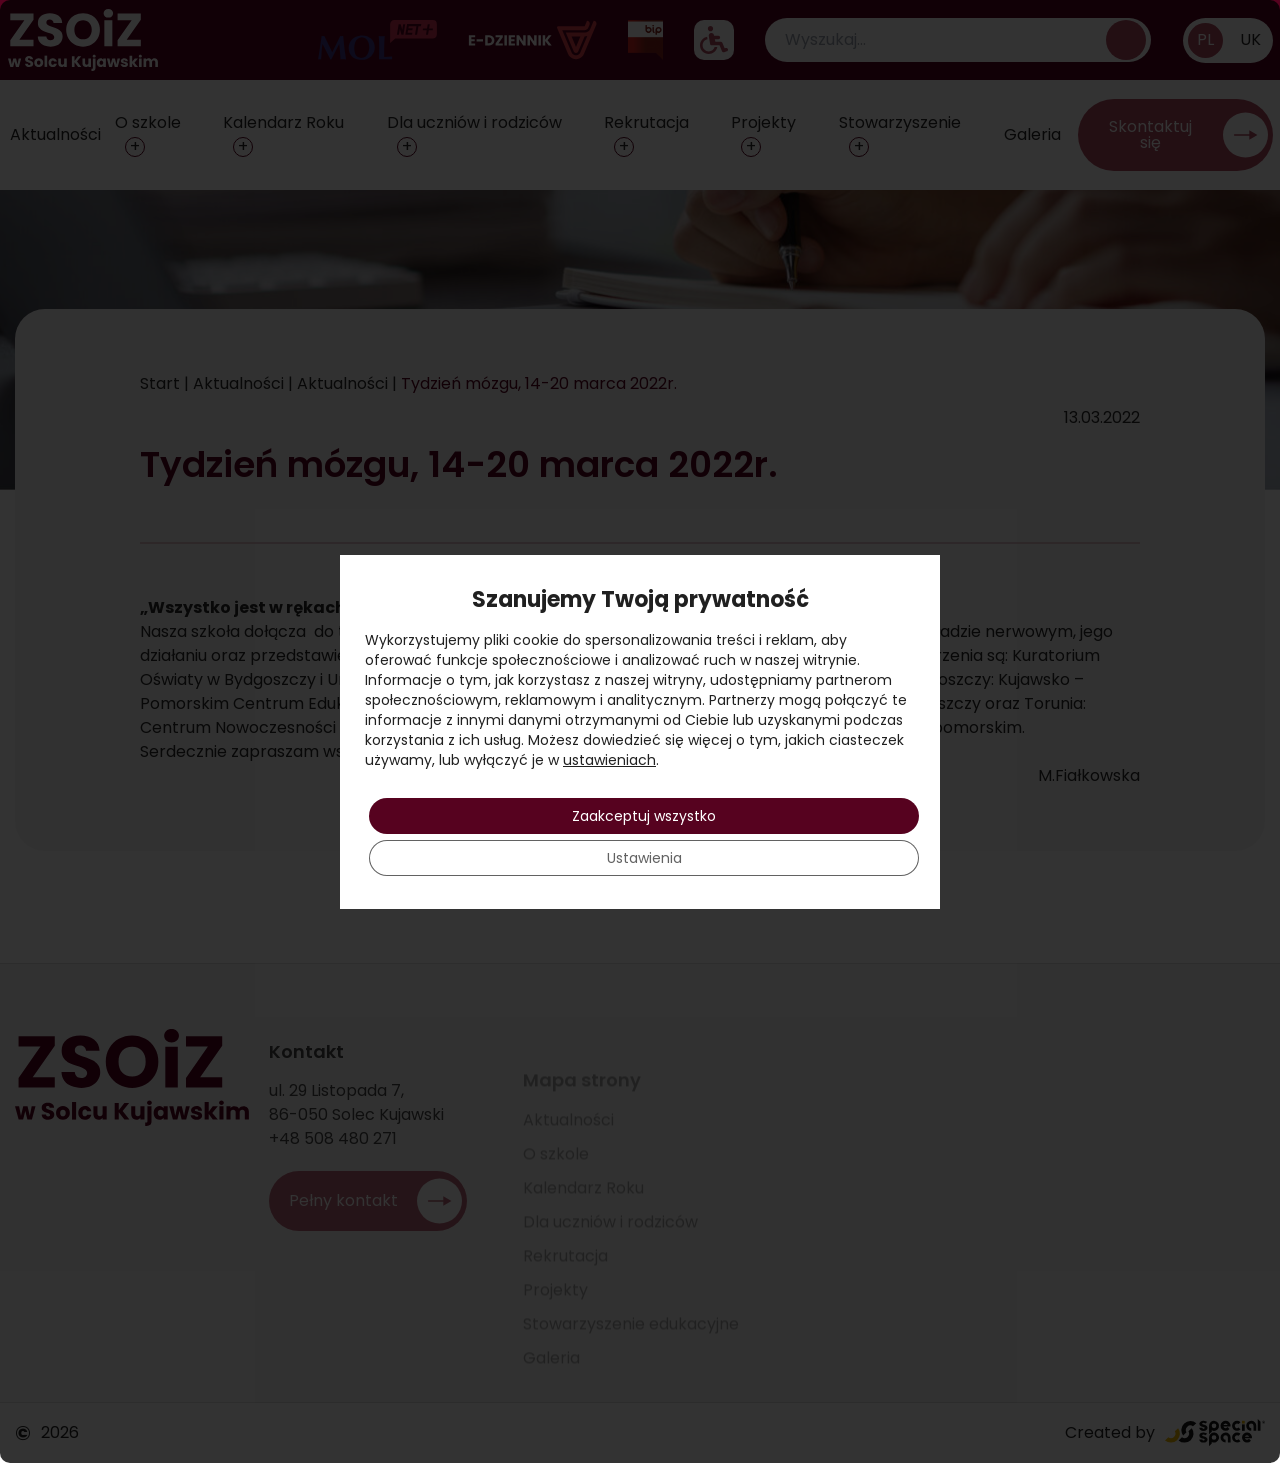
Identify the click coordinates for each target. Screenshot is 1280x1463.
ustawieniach (609, 760)
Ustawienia (644, 858)
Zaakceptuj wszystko (644, 816)
